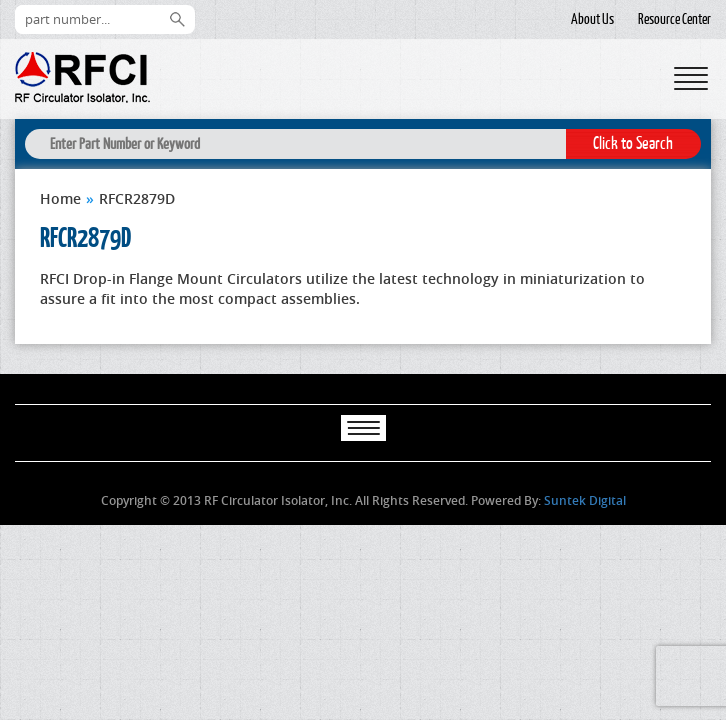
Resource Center (674, 19)
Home (60, 198)
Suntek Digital (585, 500)
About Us (592, 19)
